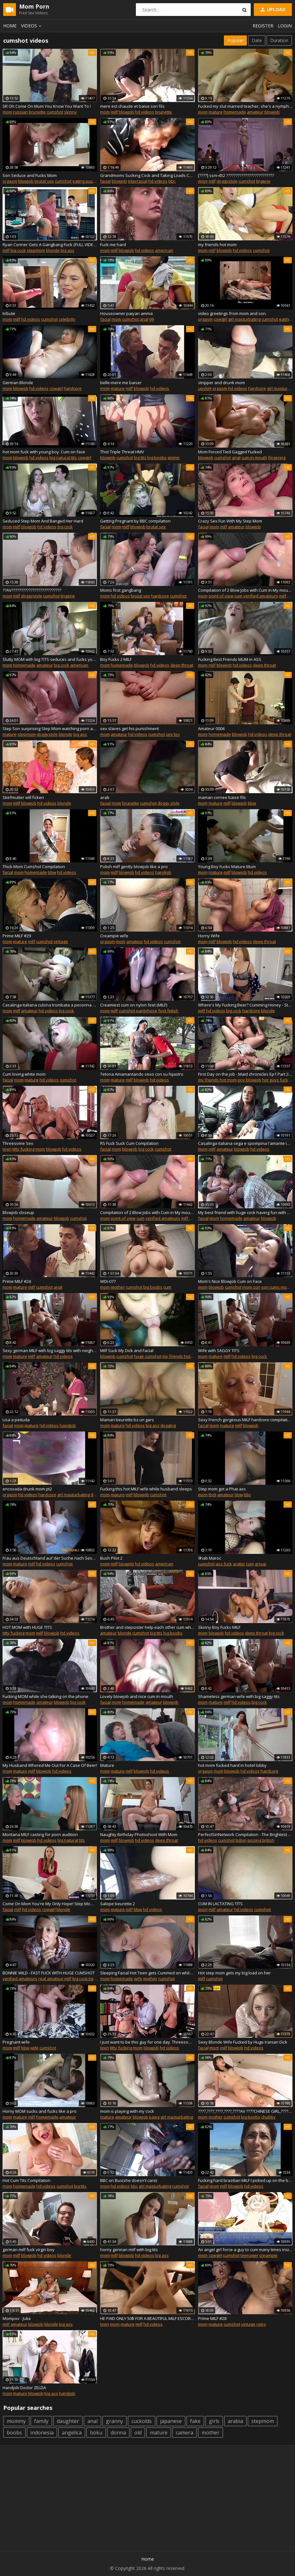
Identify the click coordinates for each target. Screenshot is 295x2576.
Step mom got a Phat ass (222, 1489)
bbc (171, 181)
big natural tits (63, 457)
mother (118, 1287)
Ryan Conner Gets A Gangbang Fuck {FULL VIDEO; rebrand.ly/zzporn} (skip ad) (50, 244)
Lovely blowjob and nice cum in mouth (136, 1696)
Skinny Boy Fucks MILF (219, 1627)
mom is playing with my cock (127, 2111)
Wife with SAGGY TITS (219, 1350)
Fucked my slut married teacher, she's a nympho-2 (245, 106)
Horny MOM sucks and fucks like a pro (40, 2111)
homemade (235, 112)
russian (20, 112)
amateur (255, 112)
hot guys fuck (275, 1080)
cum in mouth (254, 457)
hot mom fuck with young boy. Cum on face (44, 452)
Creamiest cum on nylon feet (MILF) (133, 1005)
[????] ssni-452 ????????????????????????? (236, 175)
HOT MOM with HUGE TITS (27, 1627)
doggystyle (227, 181)
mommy (16, 2421)
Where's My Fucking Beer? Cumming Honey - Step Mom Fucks (245, 1005)
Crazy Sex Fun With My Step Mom (230, 521)
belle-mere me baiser (121, 382)
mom (7, 112)
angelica (72, 2432)
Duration (279, 40)
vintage (61, 941)
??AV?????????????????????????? (32, 590)
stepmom (36, 250)
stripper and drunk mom (221, 382)
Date (257, 40)
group (260, 1564)
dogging (168, 1425)
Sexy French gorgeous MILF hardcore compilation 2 (245, 1420)
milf (114, 112)
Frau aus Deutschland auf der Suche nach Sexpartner (50, 1558)
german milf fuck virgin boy (29, 2249)
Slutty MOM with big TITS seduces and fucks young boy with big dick (50, 659)
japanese (171, 2421)
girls (214, 2421)
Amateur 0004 (211, 728)
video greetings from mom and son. (232, 313)
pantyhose (146, 1011)
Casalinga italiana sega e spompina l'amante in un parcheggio (245, 1143)
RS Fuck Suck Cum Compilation (129, 1143)
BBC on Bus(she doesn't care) (128, 2180)
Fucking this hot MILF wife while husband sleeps (146, 1489)
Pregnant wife (16, 2042)
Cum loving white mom (24, 1074)
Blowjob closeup (18, 1212)
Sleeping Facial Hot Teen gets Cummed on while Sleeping (147, 1973)
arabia (235, 2421)
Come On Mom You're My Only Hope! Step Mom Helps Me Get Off (50, 1903)
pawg (154, 2117)
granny (114, 2421)
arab (104, 797)
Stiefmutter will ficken (23, 797)
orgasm (10, 181)
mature (216, 112)
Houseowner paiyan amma (126, 313)
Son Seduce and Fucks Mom (30, 175)
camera (184, 2432)
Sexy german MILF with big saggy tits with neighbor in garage (50, 1350)
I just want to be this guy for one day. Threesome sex (147, 2042)
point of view (221, 596)
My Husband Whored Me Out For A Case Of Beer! (50, 1765)
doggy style (169, 803)
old (138, 2432)
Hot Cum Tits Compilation (26, 2180)
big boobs (156, 457)
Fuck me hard (113, 244)
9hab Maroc (209, 1558)
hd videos (144, 112)
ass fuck (224, 1564)
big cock (18, 250)
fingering (276, 457)
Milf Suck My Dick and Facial (126, 1350)
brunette (37, 112)
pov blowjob (249, 1080)
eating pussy (84, 181)
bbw (252, 803)
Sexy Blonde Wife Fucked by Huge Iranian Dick (242, 2042)
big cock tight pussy (91, 1978)
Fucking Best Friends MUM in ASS (229, 659)
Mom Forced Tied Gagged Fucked (230, 452)
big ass (67, 250)
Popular (235, 40)
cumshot (55, 112)
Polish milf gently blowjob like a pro (134, 866)
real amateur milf (54, 1978)
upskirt (204, 388)
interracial (137, 181)
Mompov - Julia (17, 2318)
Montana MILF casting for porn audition (40, 1834)
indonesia (42, 2432)
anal (144, 319)
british (268, 1840)
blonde (53, 250)
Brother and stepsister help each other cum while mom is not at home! (147, 1627)
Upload (272, 9)
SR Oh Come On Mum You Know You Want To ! (47, 106)
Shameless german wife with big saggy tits (239, 1696)
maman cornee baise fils (222, 797)
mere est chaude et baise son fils (132, 106)
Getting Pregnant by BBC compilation (135, 521)
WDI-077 (108, 1281)
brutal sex (44, 181)
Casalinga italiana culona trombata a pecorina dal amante (50, 1005)
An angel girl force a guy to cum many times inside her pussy (245, 2249)
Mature (107, 1765)
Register (263, 26)
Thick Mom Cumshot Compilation (34, 866)
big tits (140, 457)
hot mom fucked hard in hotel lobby (232, 1765)
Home (10, 26)
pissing (254, 1840)
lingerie (263, 181)
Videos (32, 26)
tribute (9, 313)
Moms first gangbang (120, 590)
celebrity (67, 319)
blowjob (126, 112)
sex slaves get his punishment (129, 728)
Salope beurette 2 (117, 1903)
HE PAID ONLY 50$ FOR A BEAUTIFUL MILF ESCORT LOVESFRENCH (147, 2318)
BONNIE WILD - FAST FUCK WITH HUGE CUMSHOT (49, 1973)
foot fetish (168, 1011)
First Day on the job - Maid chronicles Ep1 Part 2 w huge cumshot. (245, 1074)
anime (173, 457)
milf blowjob (192, 1218)
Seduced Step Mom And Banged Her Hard (43, 521)
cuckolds (141, 2421)
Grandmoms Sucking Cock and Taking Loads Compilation (147, 175)
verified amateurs (260, 596)
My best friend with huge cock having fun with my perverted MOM (245, 1212)
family (41, 2421)
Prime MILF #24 (17, 1281)
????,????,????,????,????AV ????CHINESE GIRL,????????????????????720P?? (245, 2111)
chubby (268, 2117)
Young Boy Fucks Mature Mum (227, 866)
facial (105, 181)
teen (7, 1149)
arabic (239, 1564)
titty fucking (23, 1149)
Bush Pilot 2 (111, 1558)
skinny (70, 112)
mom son (251, 1287)
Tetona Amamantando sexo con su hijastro (141, 1074)
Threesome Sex (18, 1143)
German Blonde (18, 382)
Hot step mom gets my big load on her (234, 1973)
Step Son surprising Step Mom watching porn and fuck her (50, 728)
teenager (249, 2255)
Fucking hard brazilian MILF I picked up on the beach (245, 2180)
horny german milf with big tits (129, 2249)
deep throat (181, 665)
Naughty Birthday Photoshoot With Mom (138, 1834)
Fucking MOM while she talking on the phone (45, 1696)
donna (118, 2432)
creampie (268, 2255)
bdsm (241, 1840)
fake (195, 2421)
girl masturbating (244, 319)
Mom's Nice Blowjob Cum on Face (230, 1281)
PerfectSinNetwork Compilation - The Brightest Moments (245, 1834)
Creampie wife (114, 936)
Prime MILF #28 (212, 2318)
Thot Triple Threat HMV (122, 452)
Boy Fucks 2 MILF (116, 659)
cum (238, 596)
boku (96, 2432)
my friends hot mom (217, 244)
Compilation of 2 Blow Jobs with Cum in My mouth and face (245, 590)
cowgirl (220, 319)
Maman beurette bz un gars (127, 1420)
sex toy (173, 734)
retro (261, 2324)
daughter (68, 2421)
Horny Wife (209, 936)
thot (212, 1494)
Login (285, 26)
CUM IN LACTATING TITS (220, 1903)
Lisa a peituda (16, 1420)
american (164, 250)
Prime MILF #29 (17, 936)
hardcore (73, 388)
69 (151, 319)
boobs (14, 2432)
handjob (163, 872)
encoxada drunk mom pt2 (27, 1489)
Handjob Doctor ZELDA (24, 2387)
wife (138, 1978)
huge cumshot (147, 1356)
